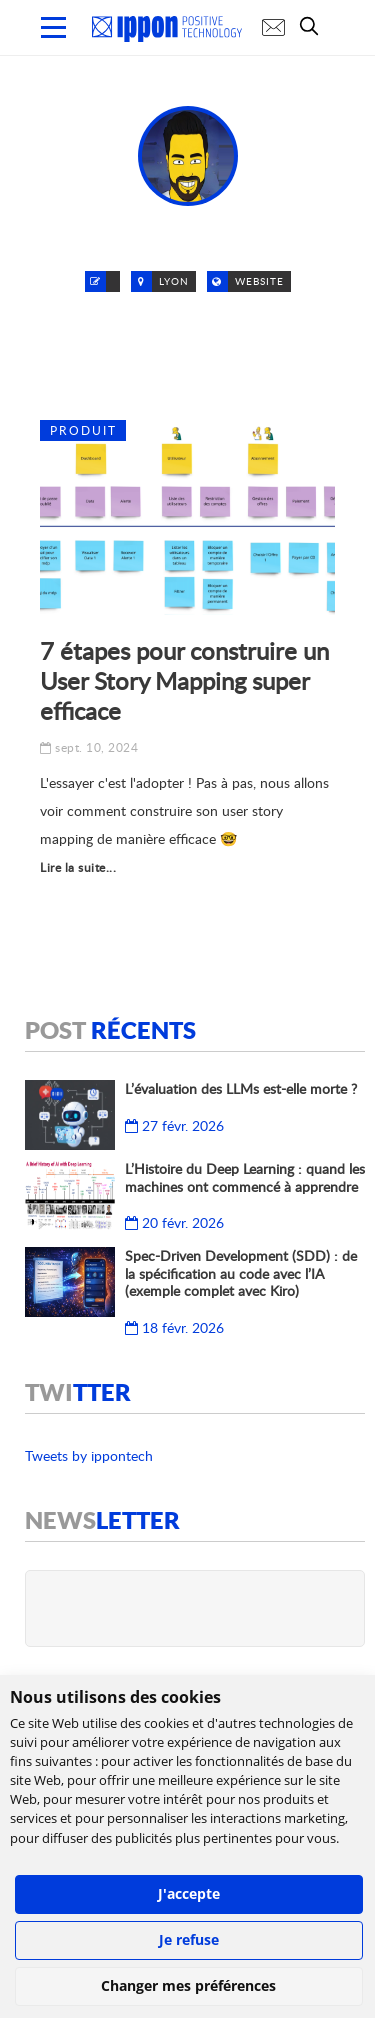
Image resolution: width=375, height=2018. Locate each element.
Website (259, 281)
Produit (83, 430)
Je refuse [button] (189, 1939)
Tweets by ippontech (89, 1455)
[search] (314, 26)
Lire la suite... (78, 867)
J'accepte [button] (189, 1893)
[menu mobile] (53, 27)
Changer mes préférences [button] (188, 1985)
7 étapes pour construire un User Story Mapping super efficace (184, 680)
